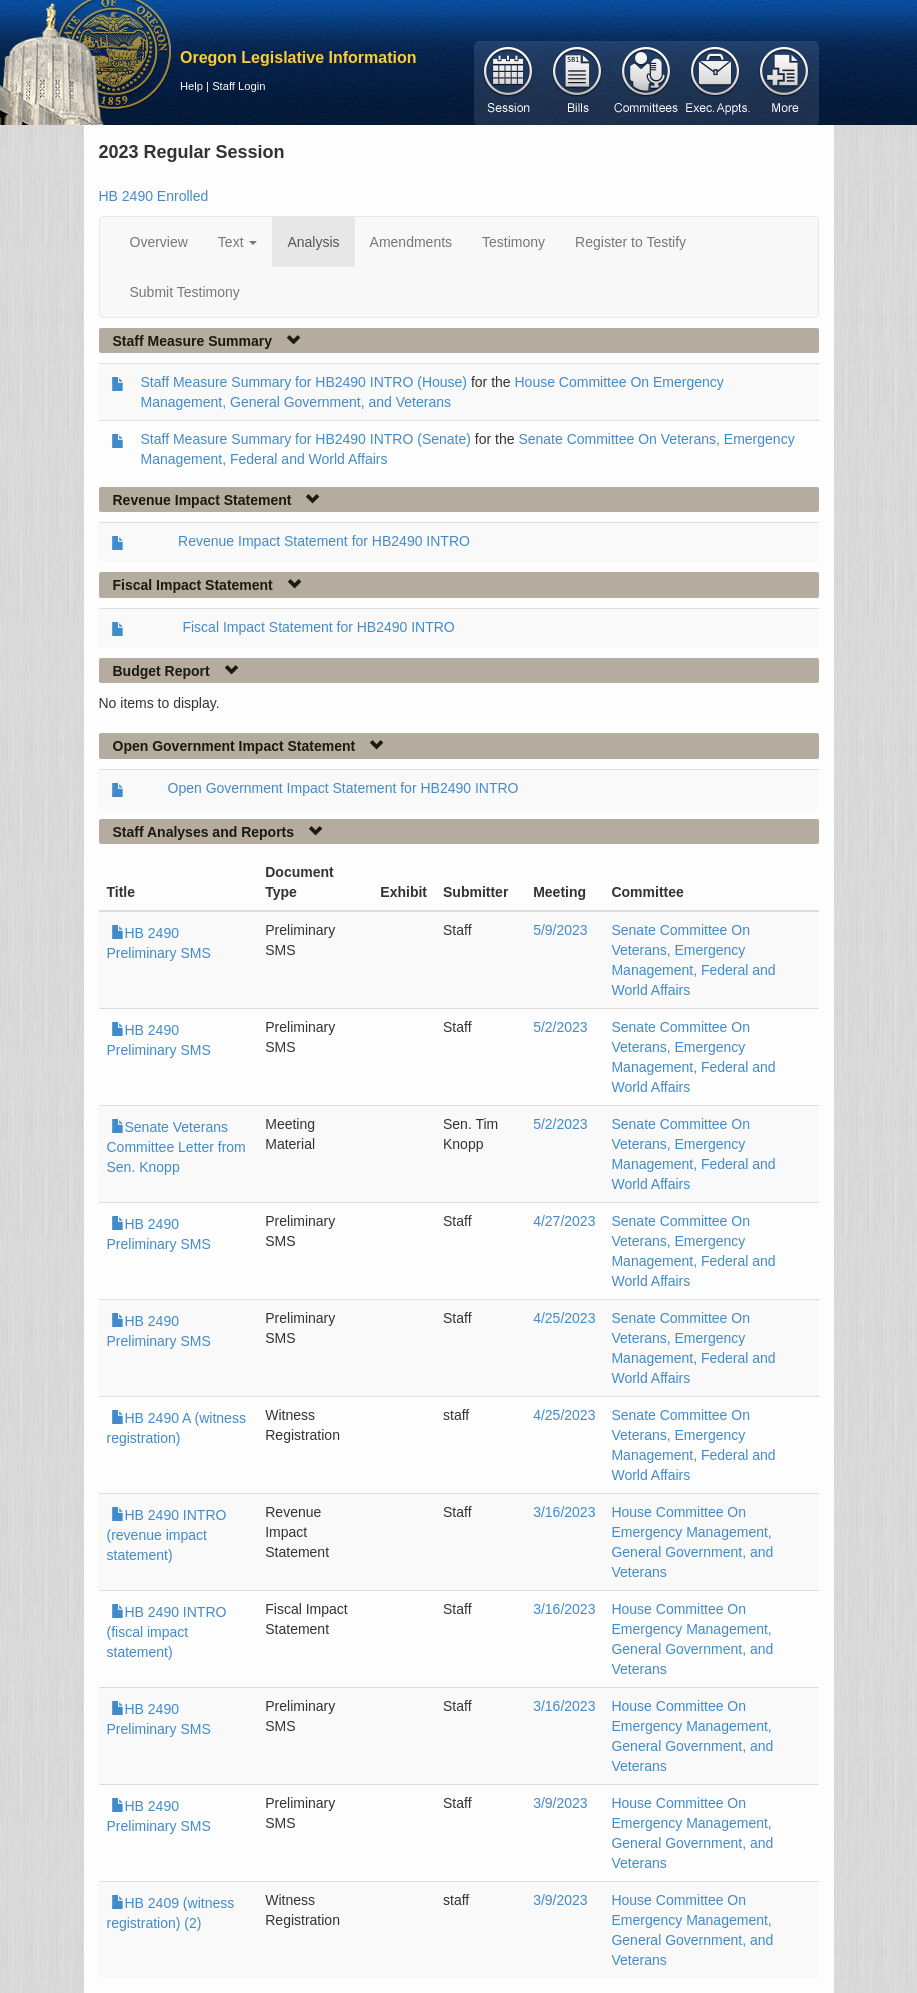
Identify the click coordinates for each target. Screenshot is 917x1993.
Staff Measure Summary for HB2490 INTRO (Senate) (306, 439)
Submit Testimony (185, 292)
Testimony (513, 242)
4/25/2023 (564, 1318)
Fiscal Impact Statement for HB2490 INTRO (318, 627)
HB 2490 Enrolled (154, 196)
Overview (159, 242)
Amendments (411, 242)
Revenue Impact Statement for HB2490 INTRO (324, 541)
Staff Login (238, 86)
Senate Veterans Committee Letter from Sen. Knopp (176, 1147)
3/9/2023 (560, 1803)
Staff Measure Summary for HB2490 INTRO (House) (304, 382)
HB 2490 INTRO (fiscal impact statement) (167, 1632)
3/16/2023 (564, 1512)
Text (238, 242)
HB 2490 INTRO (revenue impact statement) (167, 1535)
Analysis (313, 242)
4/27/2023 (564, 1221)
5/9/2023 (560, 930)
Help (191, 86)
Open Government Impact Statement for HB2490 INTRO (343, 788)
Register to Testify (630, 242)
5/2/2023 (560, 1027)
